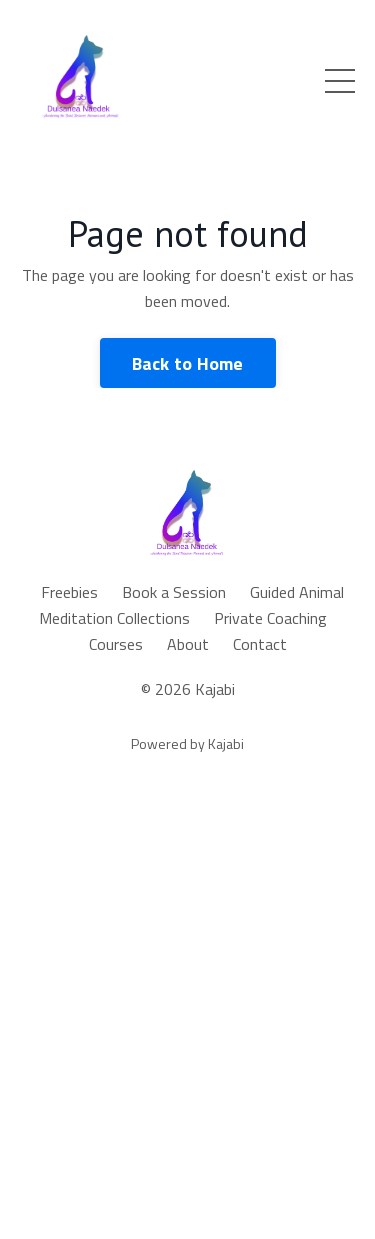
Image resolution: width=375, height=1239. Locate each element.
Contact (260, 644)
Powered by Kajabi (187, 743)
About (188, 644)
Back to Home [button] (188, 363)
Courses (116, 644)
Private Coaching (270, 618)
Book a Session (174, 592)
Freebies (69, 592)
